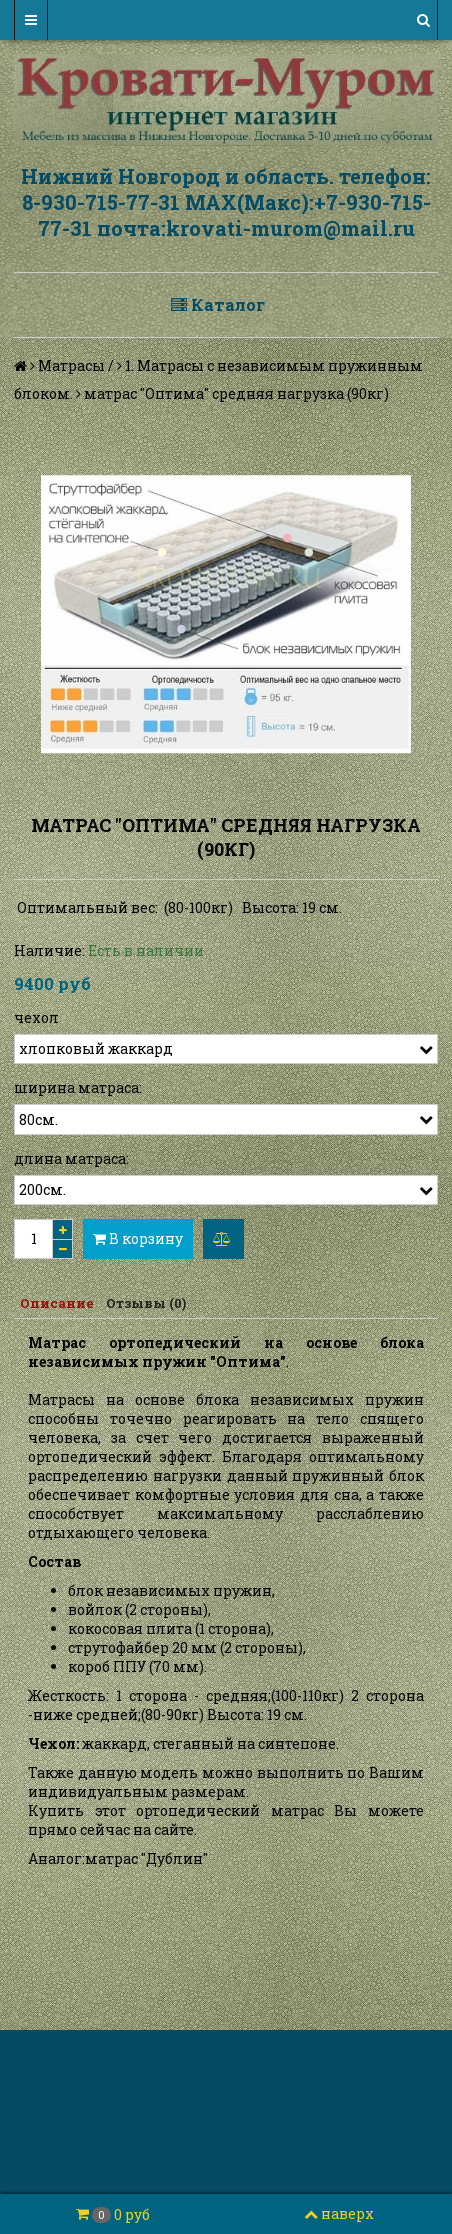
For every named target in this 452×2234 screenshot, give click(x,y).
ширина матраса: (78, 1087)
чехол (36, 1017)
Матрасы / (76, 365)
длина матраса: (71, 1158)
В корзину (138, 1238)
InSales (335, 2128)
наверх (339, 2213)
